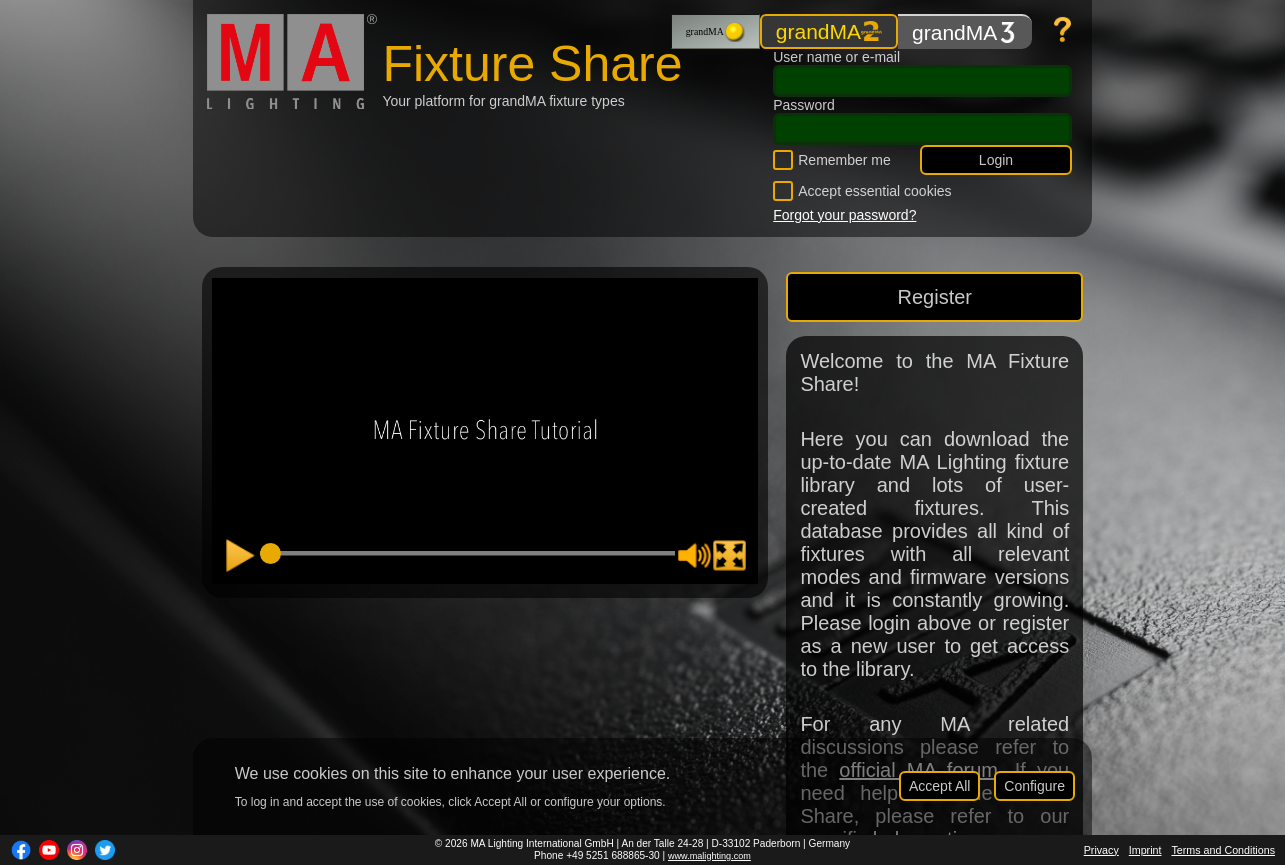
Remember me (844, 160)
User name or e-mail (836, 57)
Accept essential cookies (874, 191)
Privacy (1101, 850)
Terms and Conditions (1223, 850)
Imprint (1145, 850)
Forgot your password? (844, 215)
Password (803, 105)
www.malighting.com (709, 856)
